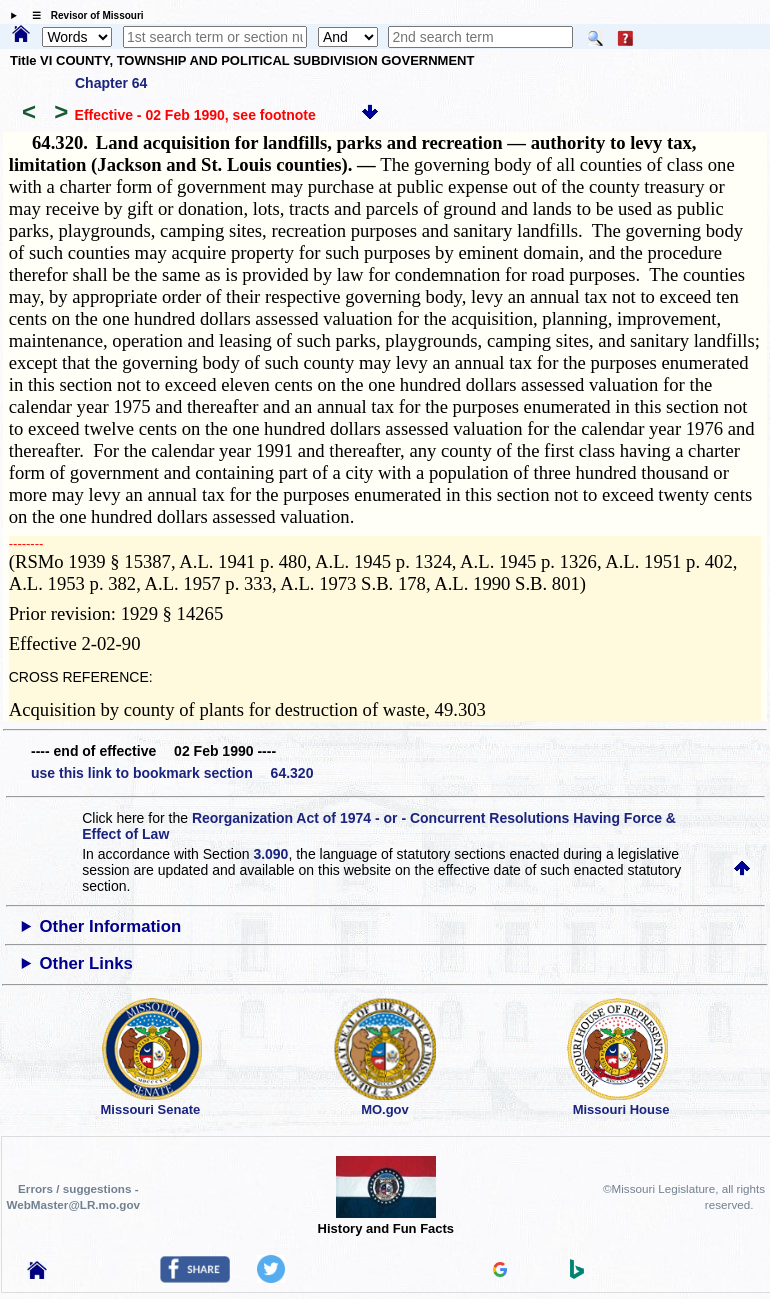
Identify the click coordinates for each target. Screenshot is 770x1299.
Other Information (111, 926)
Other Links (86, 963)
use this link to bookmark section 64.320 (172, 773)
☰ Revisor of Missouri (83, 15)
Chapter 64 (111, 83)
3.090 (270, 854)
